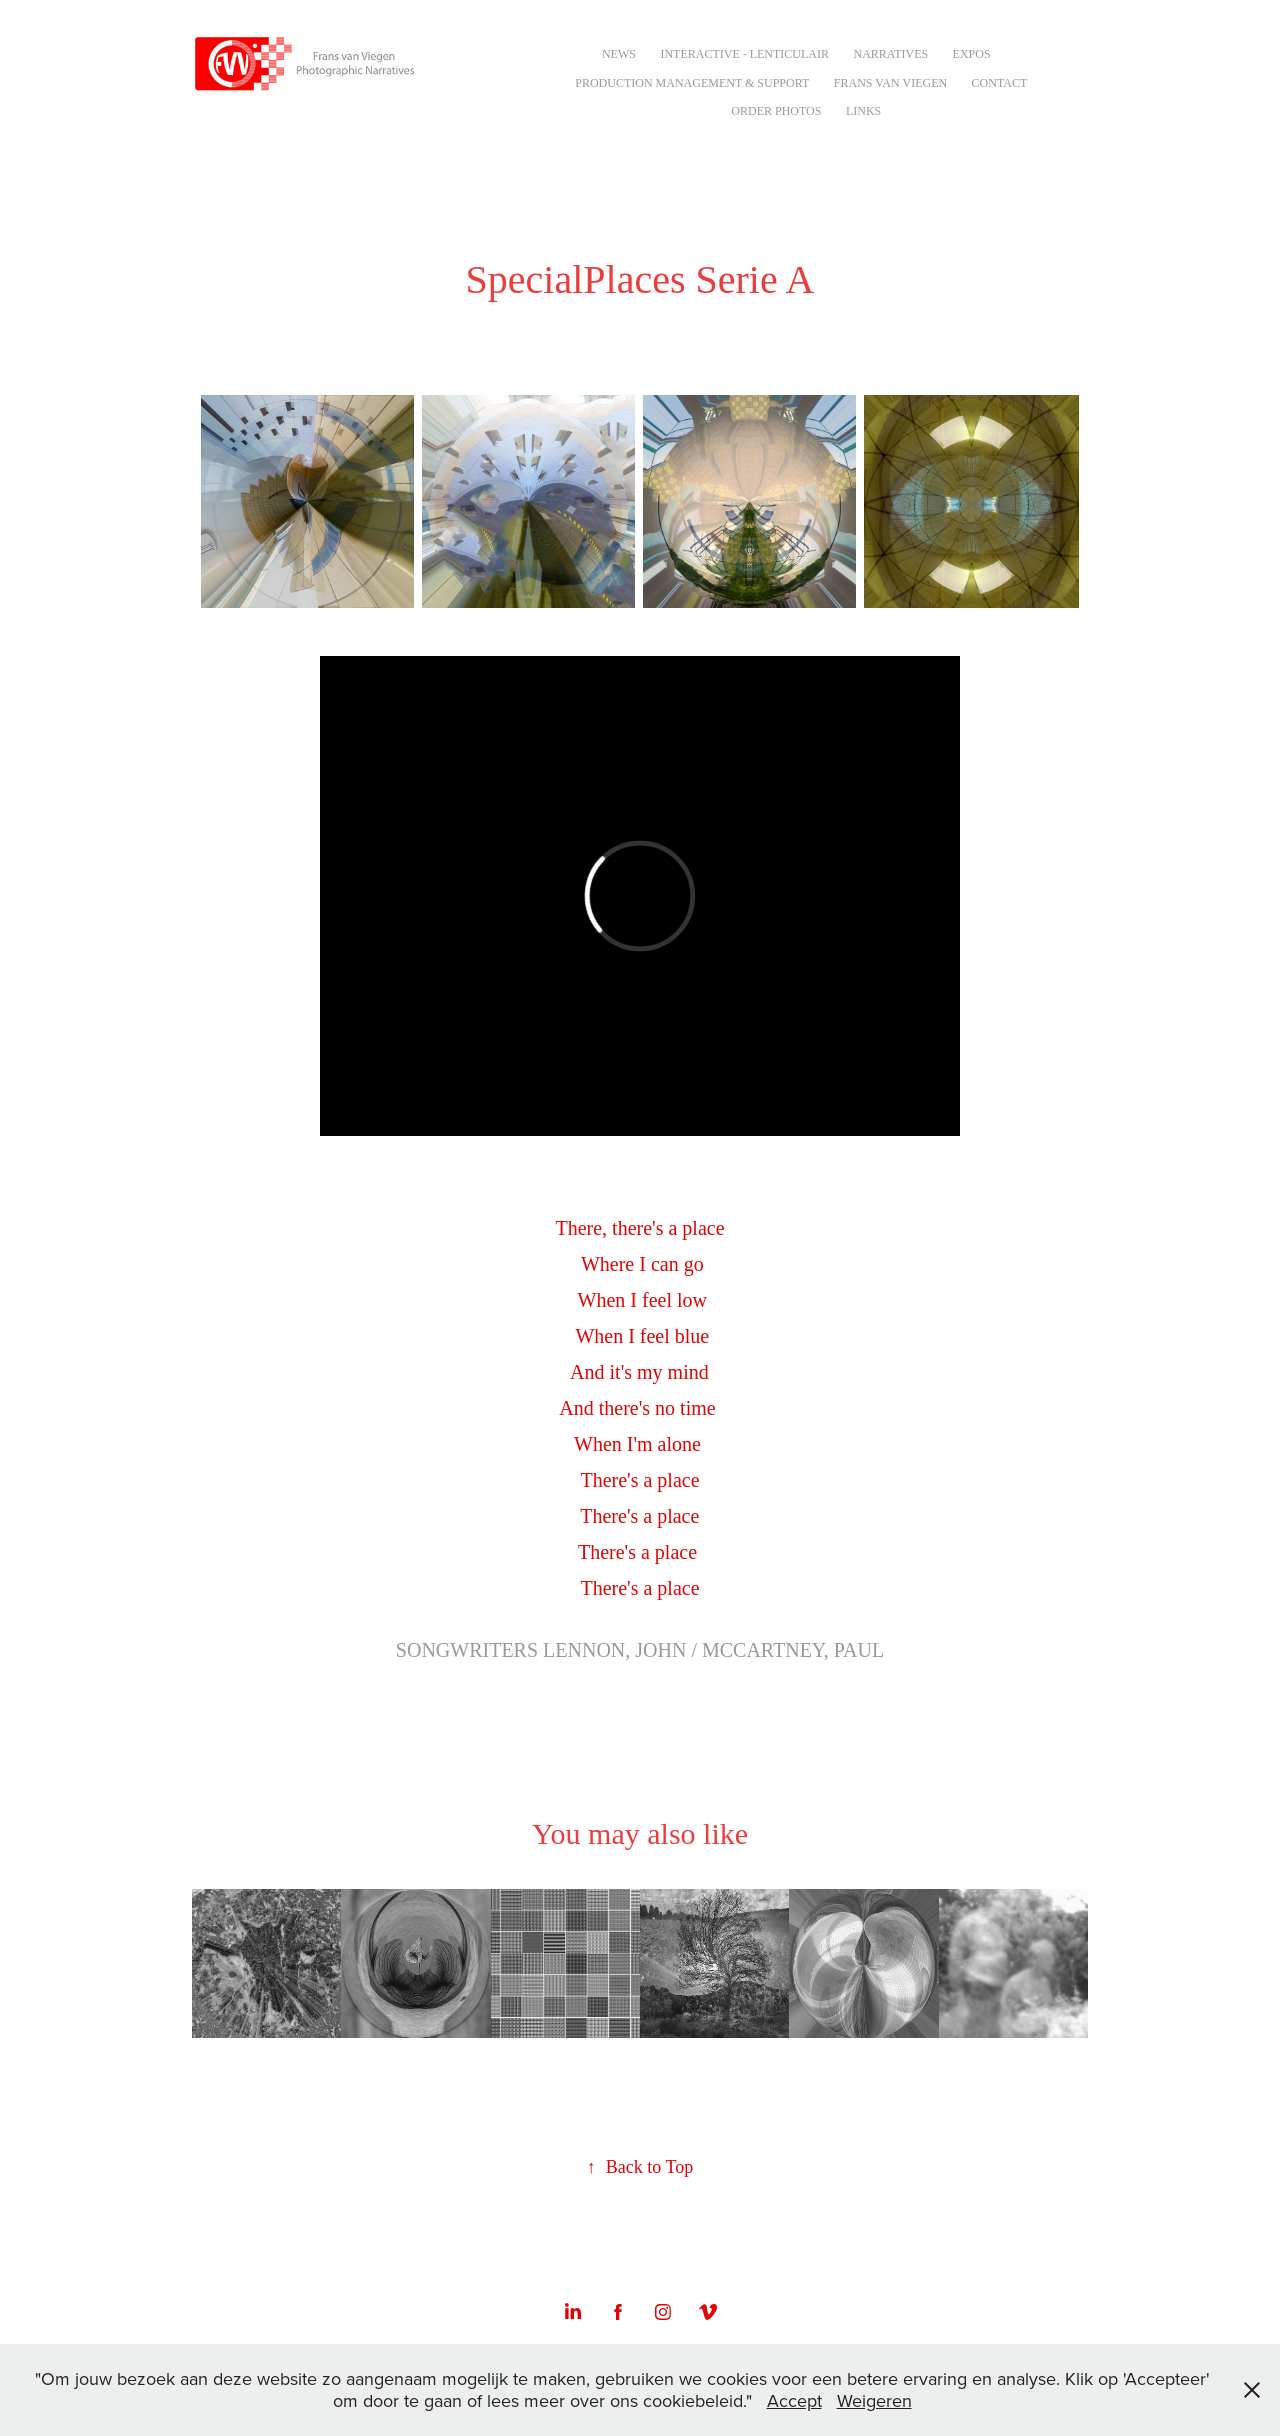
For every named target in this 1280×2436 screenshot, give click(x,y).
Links (863, 111)
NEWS (619, 54)
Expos (972, 54)
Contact (1000, 83)
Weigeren (874, 2400)
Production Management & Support (692, 83)
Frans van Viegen (890, 83)
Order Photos (776, 111)
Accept (794, 2400)
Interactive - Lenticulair (744, 54)
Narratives (890, 54)
